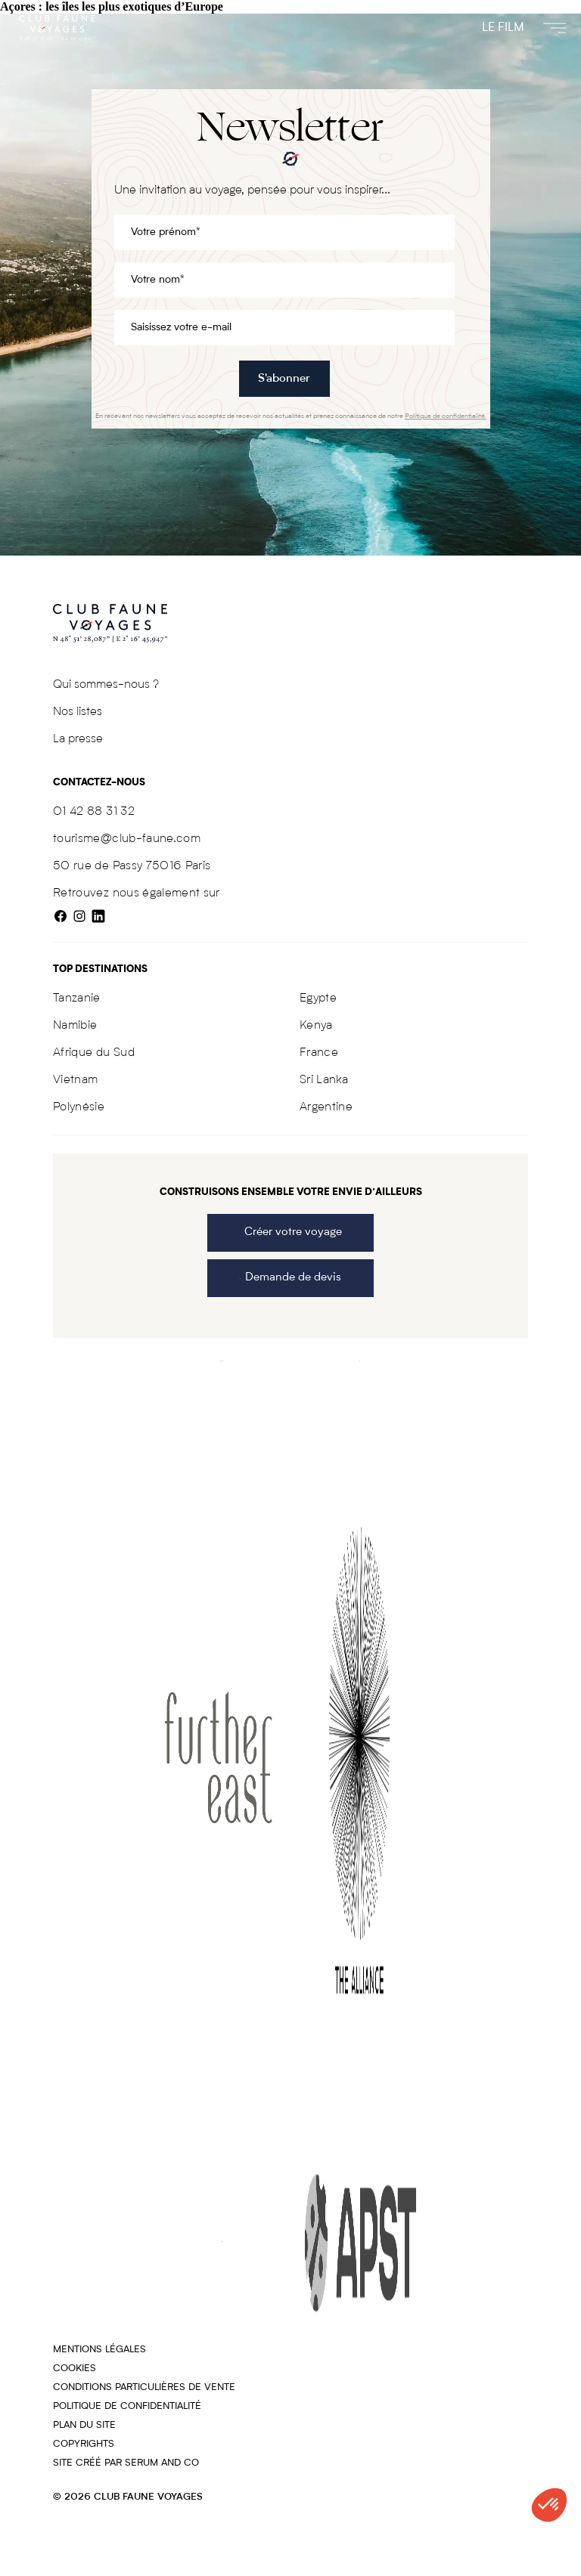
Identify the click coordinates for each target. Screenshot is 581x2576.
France (319, 1053)
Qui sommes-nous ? (106, 685)
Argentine (326, 1107)
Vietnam (75, 1080)
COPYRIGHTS (83, 2444)
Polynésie (78, 1107)
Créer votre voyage (290, 1232)
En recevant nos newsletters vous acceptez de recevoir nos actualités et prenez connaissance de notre (290, 416)
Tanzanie (77, 998)
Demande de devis (290, 1277)
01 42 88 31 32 (94, 812)
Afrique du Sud (94, 1053)
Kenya (316, 1026)
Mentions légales (99, 2350)
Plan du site (84, 2425)
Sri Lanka (324, 1080)
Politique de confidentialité (127, 2406)
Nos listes (77, 712)
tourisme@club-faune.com (126, 839)
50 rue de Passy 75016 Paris (131, 866)
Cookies (74, 2368)
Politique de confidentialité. (445, 416)
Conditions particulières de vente (144, 2387)
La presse (78, 739)
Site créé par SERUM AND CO (126, 2463)
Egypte (318, 998)
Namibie (75, 1026)
